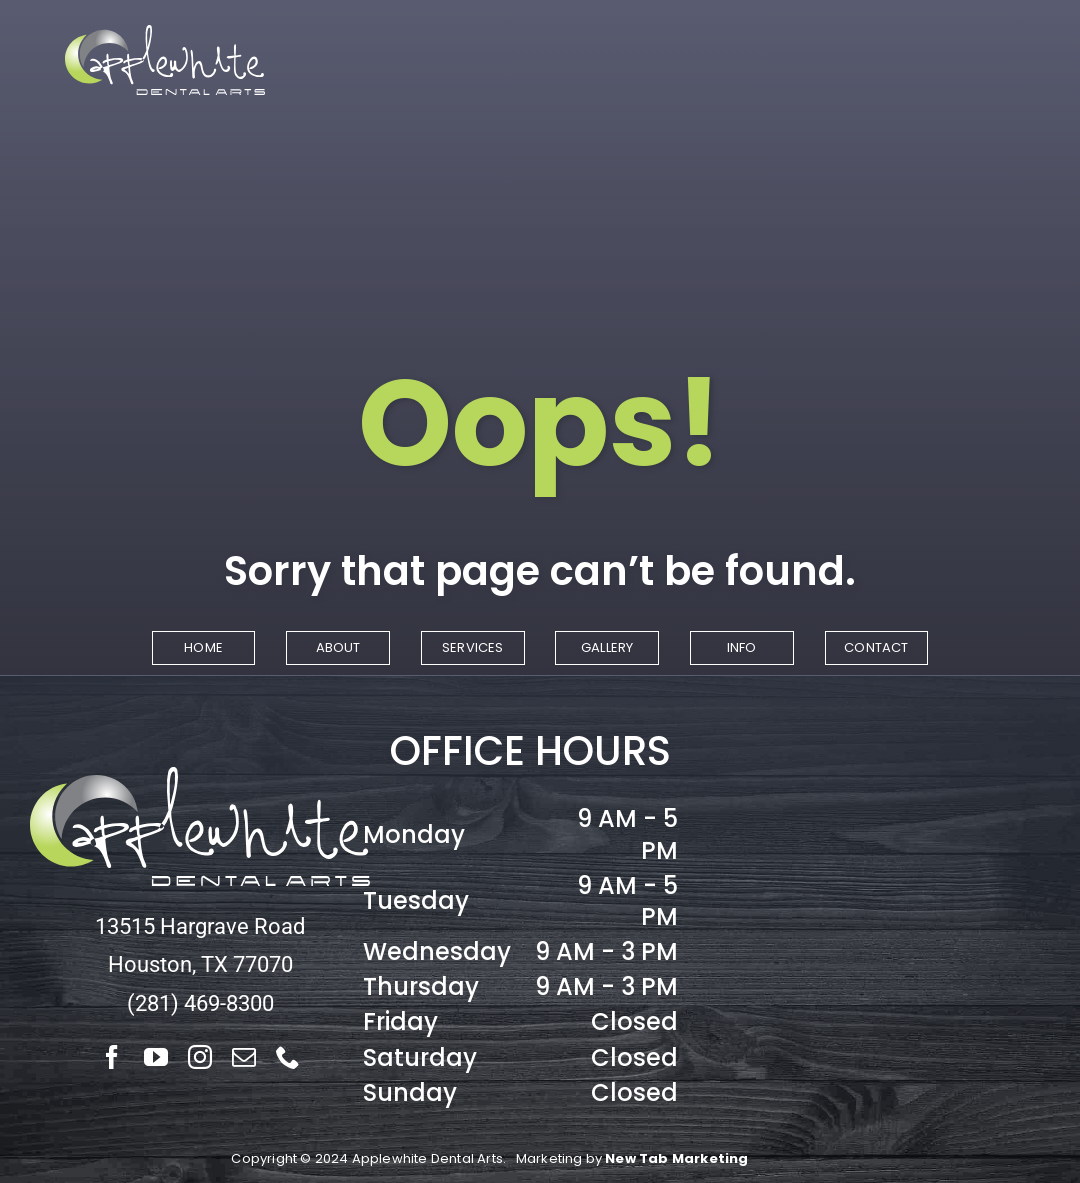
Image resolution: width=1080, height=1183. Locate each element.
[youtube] (156, 1057)
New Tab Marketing (676, 1158)
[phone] (288, 1057)
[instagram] (200, 1057)
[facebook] (112, 1057)
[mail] (244, 1057)
